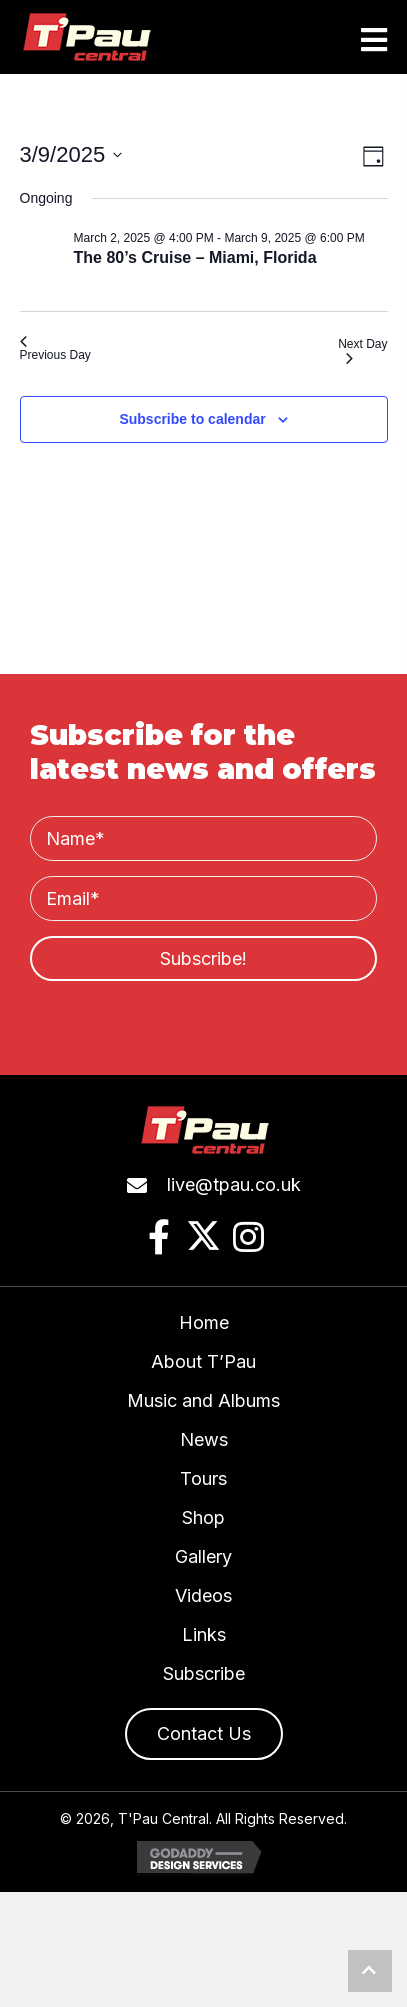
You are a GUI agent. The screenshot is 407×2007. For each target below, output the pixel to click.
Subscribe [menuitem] (204, 1673)
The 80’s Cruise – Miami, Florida (195, 257)
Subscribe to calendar (192, 419)
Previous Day (55, 349)
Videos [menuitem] (203, 1595)
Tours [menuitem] (203, 1478)
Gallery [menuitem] (203, 1556)
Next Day (362, 350)
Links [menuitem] (204, 1634)
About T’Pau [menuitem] (203, 1361)
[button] (203, 958)
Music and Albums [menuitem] (203, 1400)
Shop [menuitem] (203, 1517)
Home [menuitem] (204, 1322)
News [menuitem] (204, 1439)
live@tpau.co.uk (234, 1184)
